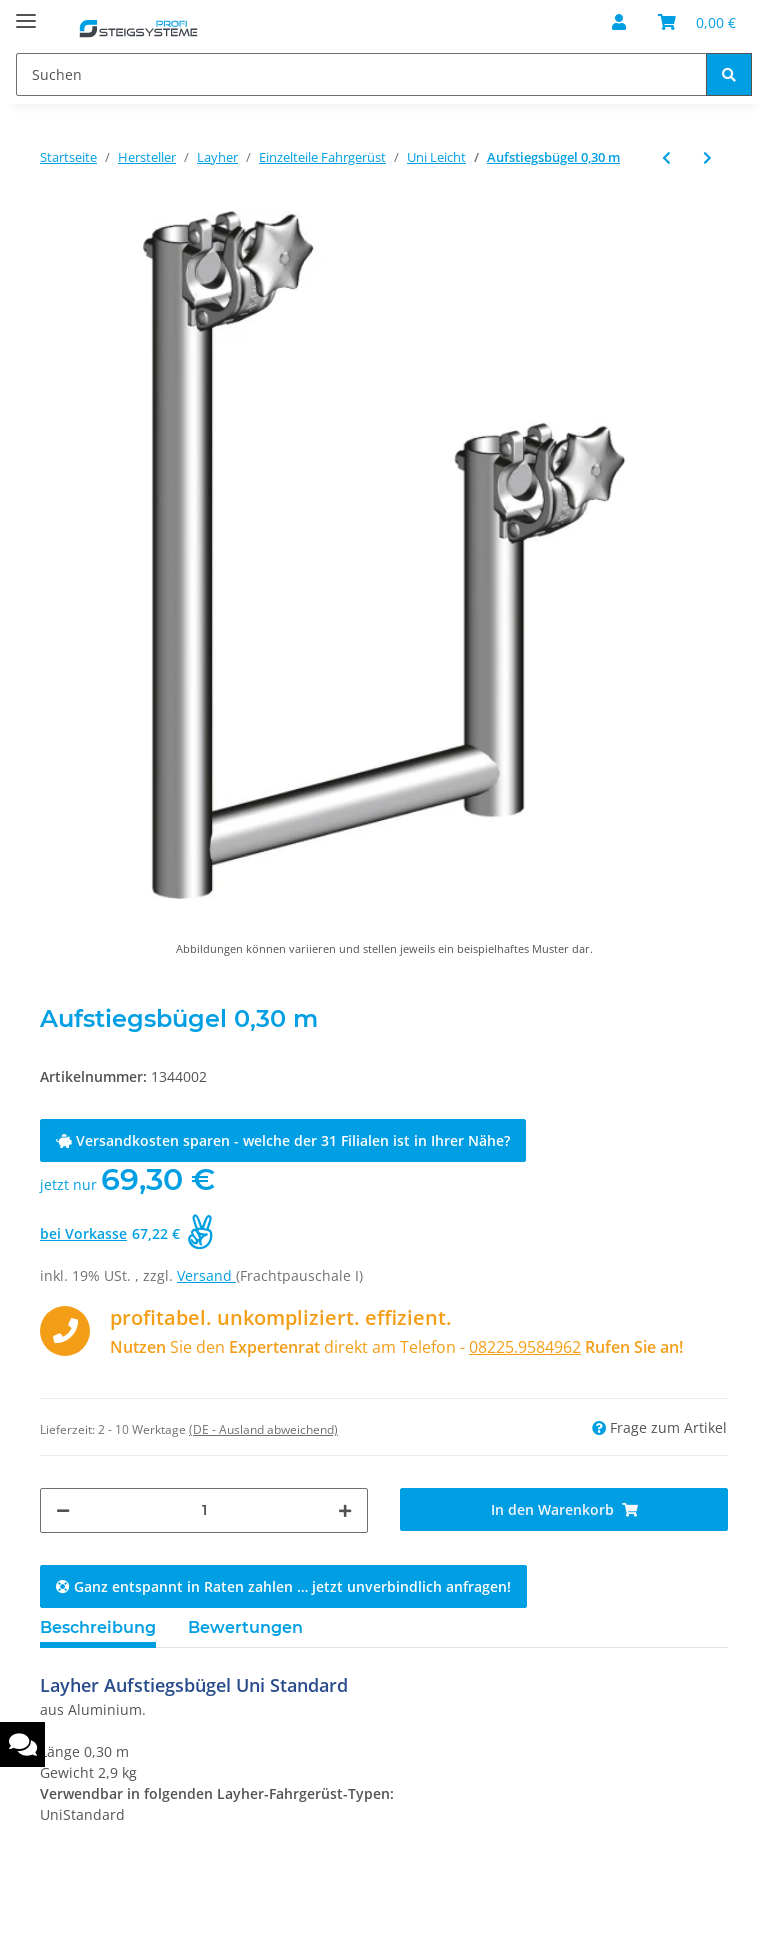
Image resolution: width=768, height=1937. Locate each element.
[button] (619, 22)
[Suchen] (361, 74)
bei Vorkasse (83, 1233)
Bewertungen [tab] (245, 1627)
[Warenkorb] (697, 22)
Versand (206, 1275)
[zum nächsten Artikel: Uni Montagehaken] (707, 157)
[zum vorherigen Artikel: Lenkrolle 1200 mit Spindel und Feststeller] (666, 157)
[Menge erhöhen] (345, 1510)
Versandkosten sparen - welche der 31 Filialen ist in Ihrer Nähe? (283, 1140)
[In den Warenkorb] (564, 1509)
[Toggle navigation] (26, 12)
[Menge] (204, 1510)
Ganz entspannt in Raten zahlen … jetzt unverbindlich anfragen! (283, 1586)
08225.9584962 (525, 1347)
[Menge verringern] (63, 1510)
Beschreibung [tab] (98, 1627)
